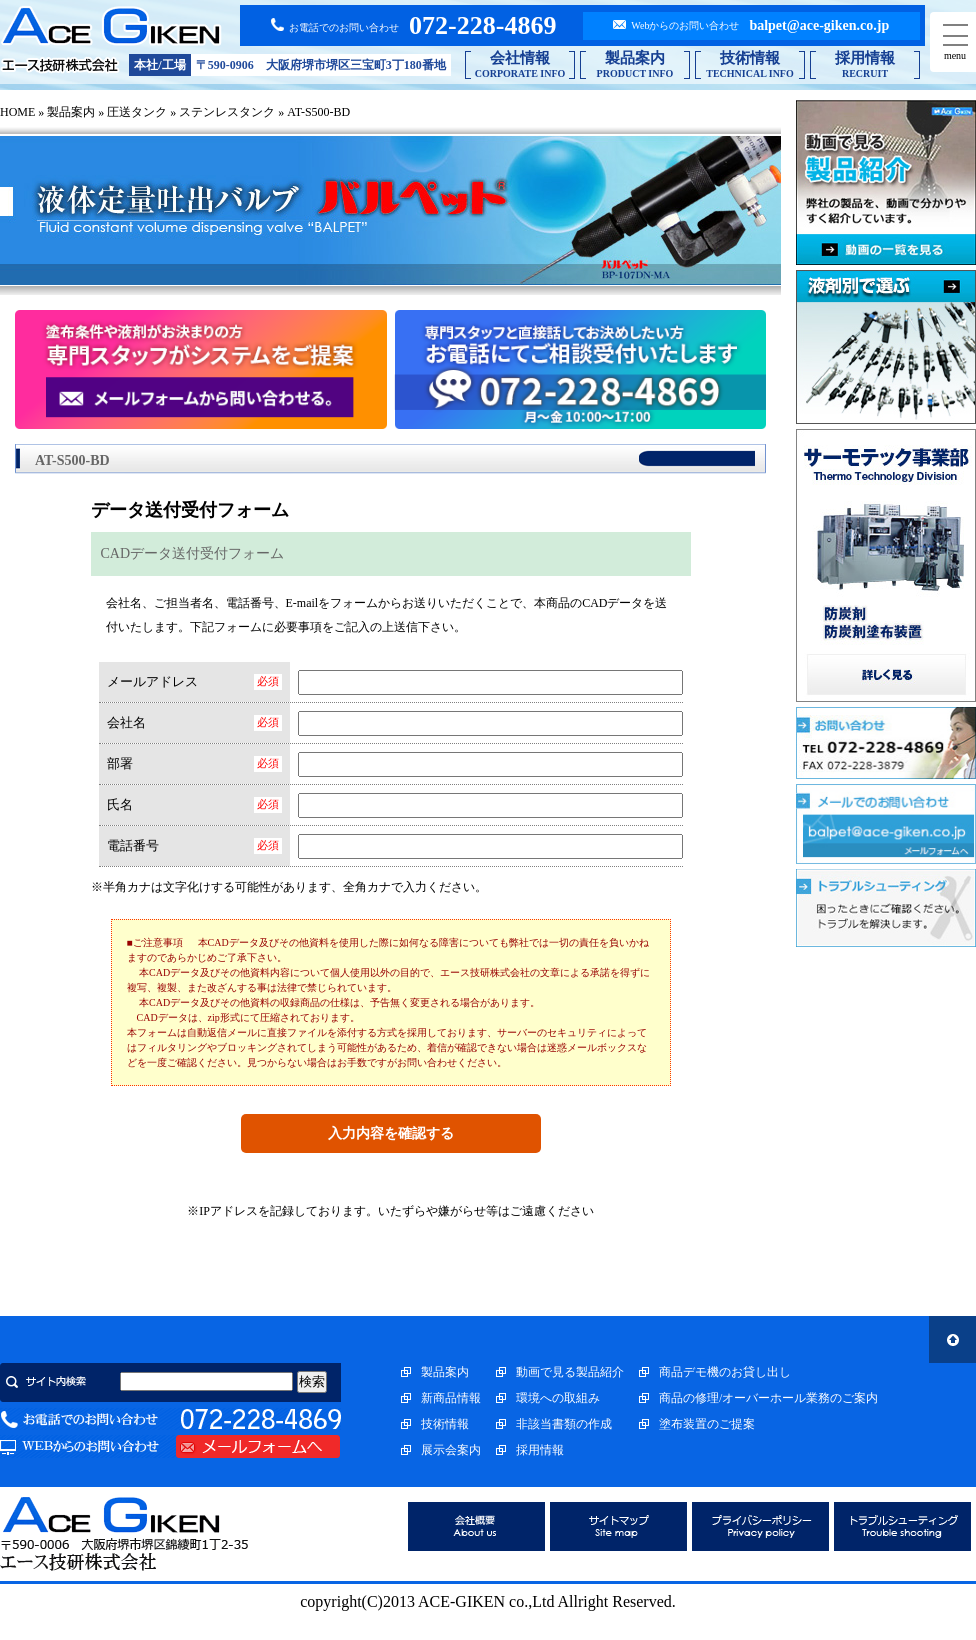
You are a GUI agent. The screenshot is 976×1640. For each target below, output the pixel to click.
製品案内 (71, 112)
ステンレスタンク (227, 112)
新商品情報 (451, 1398)
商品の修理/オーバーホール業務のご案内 (768, 1398)
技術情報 (445, 1424)
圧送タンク (137, 112)
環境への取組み (558, 1398)
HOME (17, 112)
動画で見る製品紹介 (570, 1372)
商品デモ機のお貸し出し (725, 1372)
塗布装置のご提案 (707, 1424)
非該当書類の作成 (564, 1424)
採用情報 (540, 1450)
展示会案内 (451, 1450)
